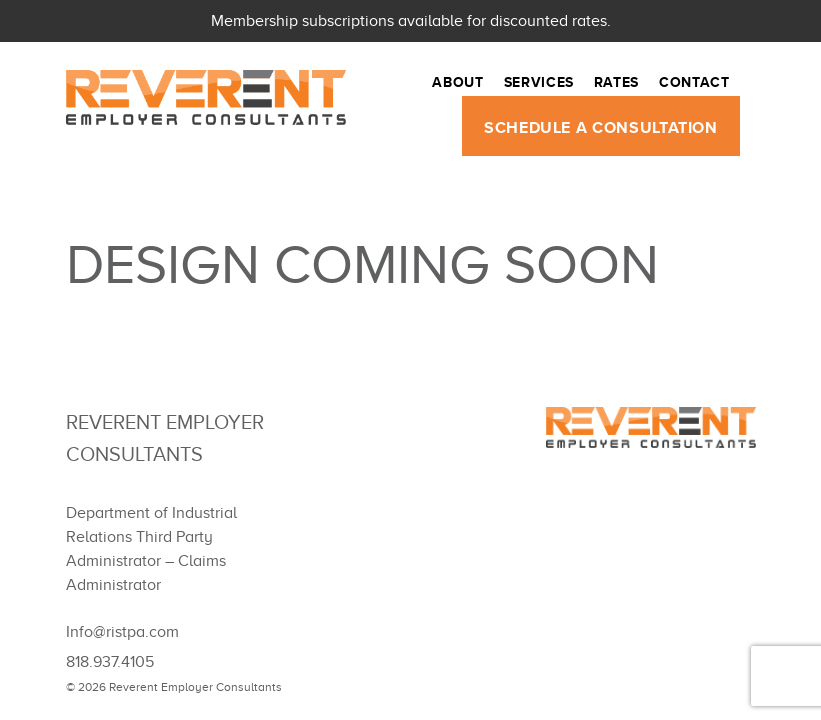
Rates (616, 85)
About (457, 85)
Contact (694, 85)
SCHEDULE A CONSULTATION (601, 130)
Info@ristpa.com (122, 632)
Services (539, 85)
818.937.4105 (110, 662)
